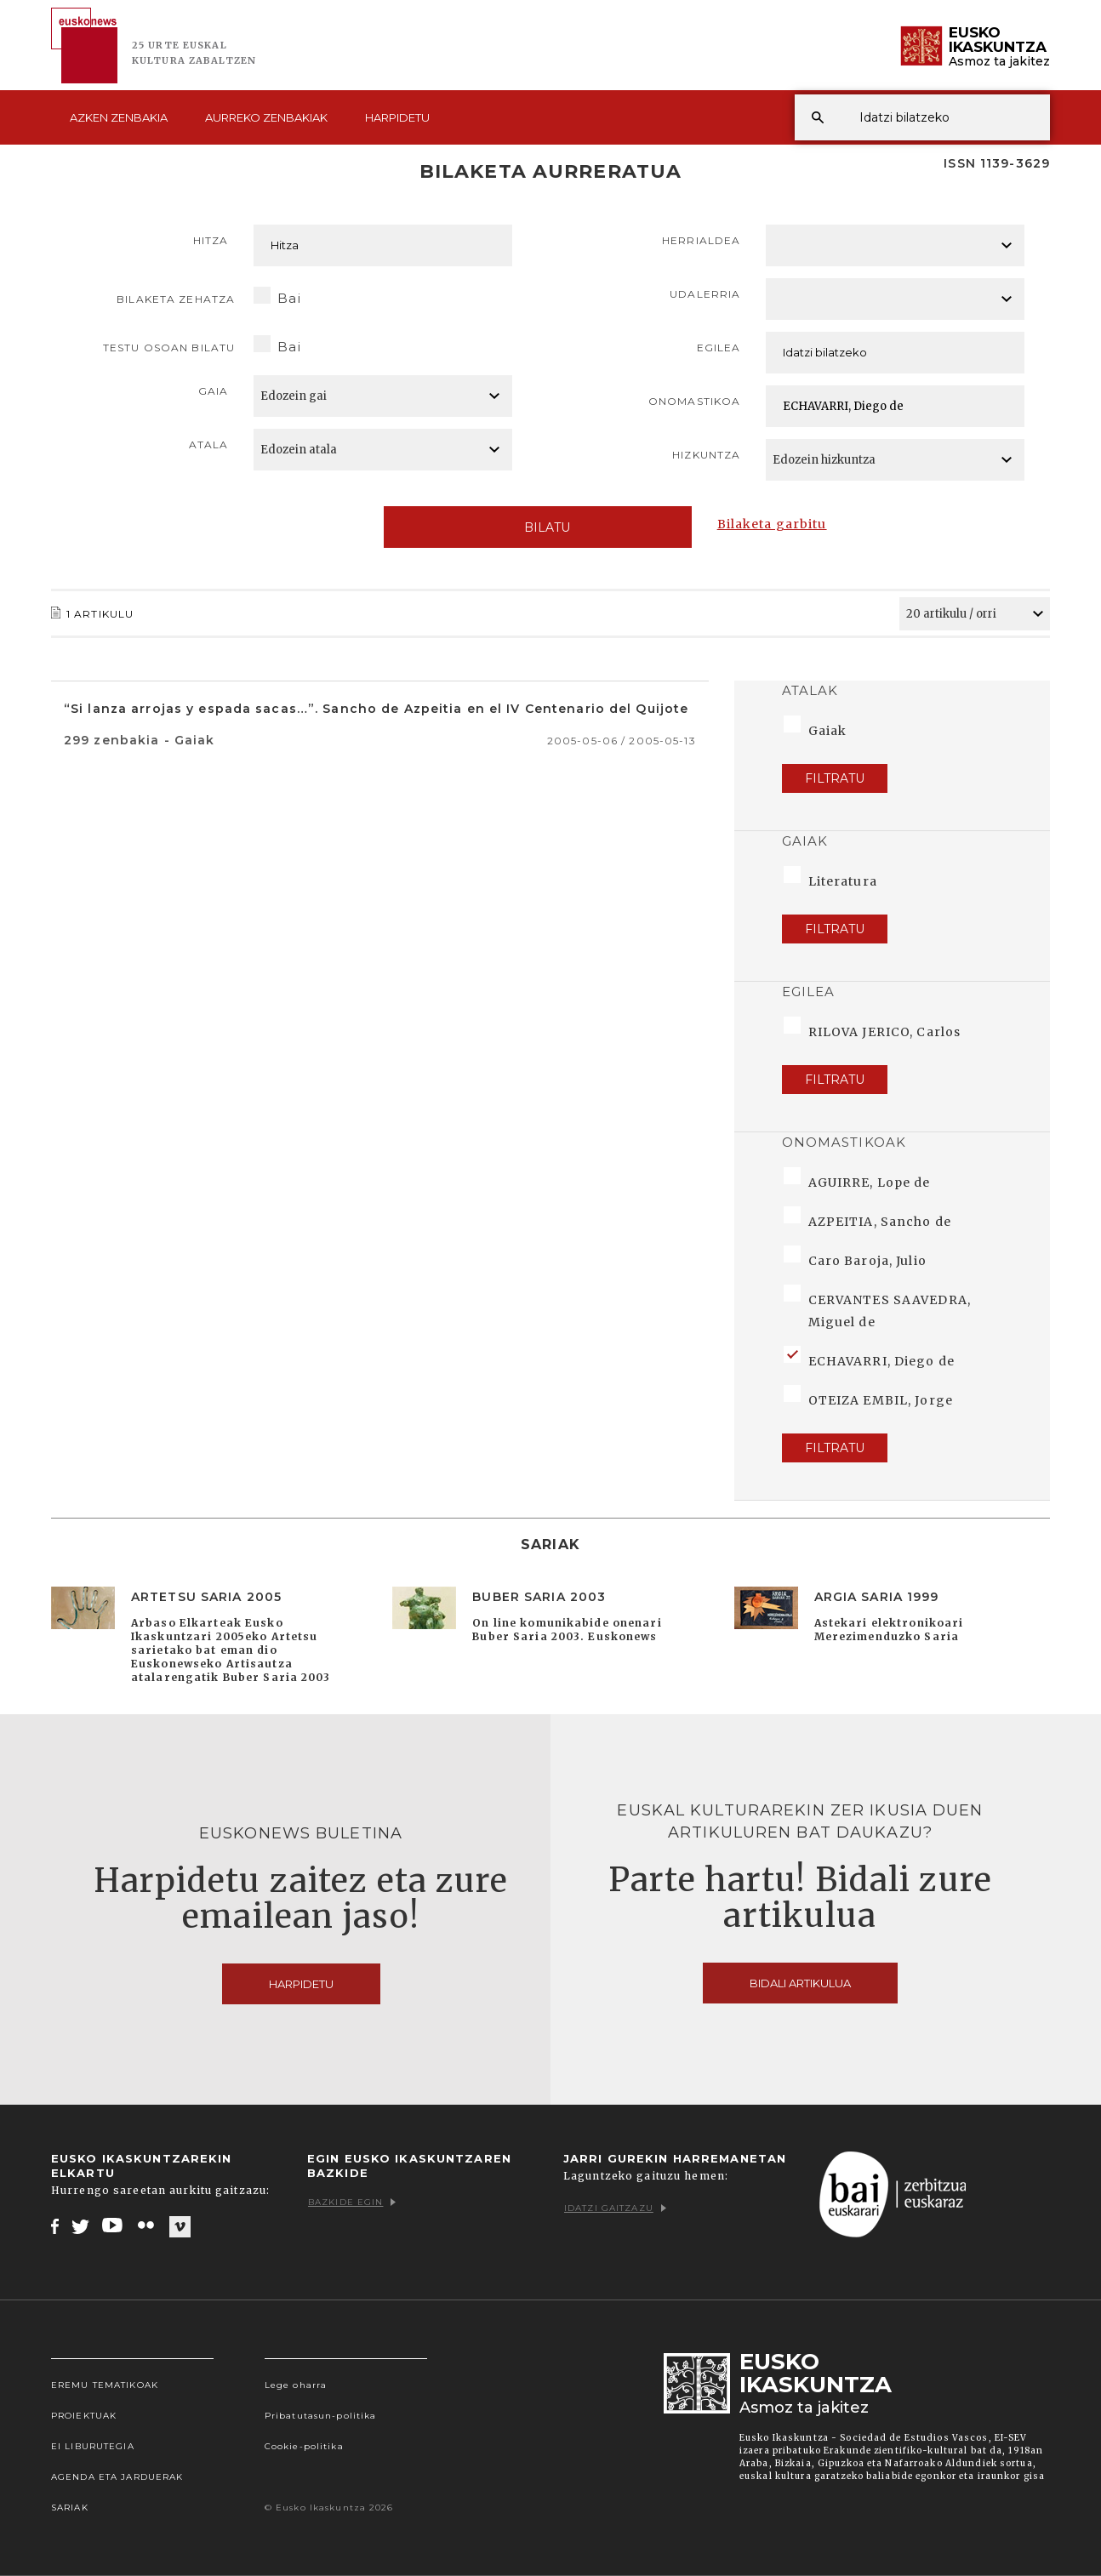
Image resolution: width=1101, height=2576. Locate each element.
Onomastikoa (694, 401)
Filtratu (834, 778)
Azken (119, 117)
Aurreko (266, 117)
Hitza (211, 240)
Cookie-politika (304, 2446)
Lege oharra (296, 2385)
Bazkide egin (352, 2202)
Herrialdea (701, 240)
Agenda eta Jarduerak (117, 2476)
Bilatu (537, 527)
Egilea (719, 347)
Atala (209, 444)
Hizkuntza (706, 454)
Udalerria (705, 294)
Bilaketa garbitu (772, 524)
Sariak (69, 2507)
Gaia (213, 391)
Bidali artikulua (800, 1983)
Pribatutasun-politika (321, 2415)
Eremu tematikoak (104, 2385)
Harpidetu (397, 117)
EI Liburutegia (92, 2446)
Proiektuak (84, 2415)
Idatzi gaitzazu (615, 2208)
